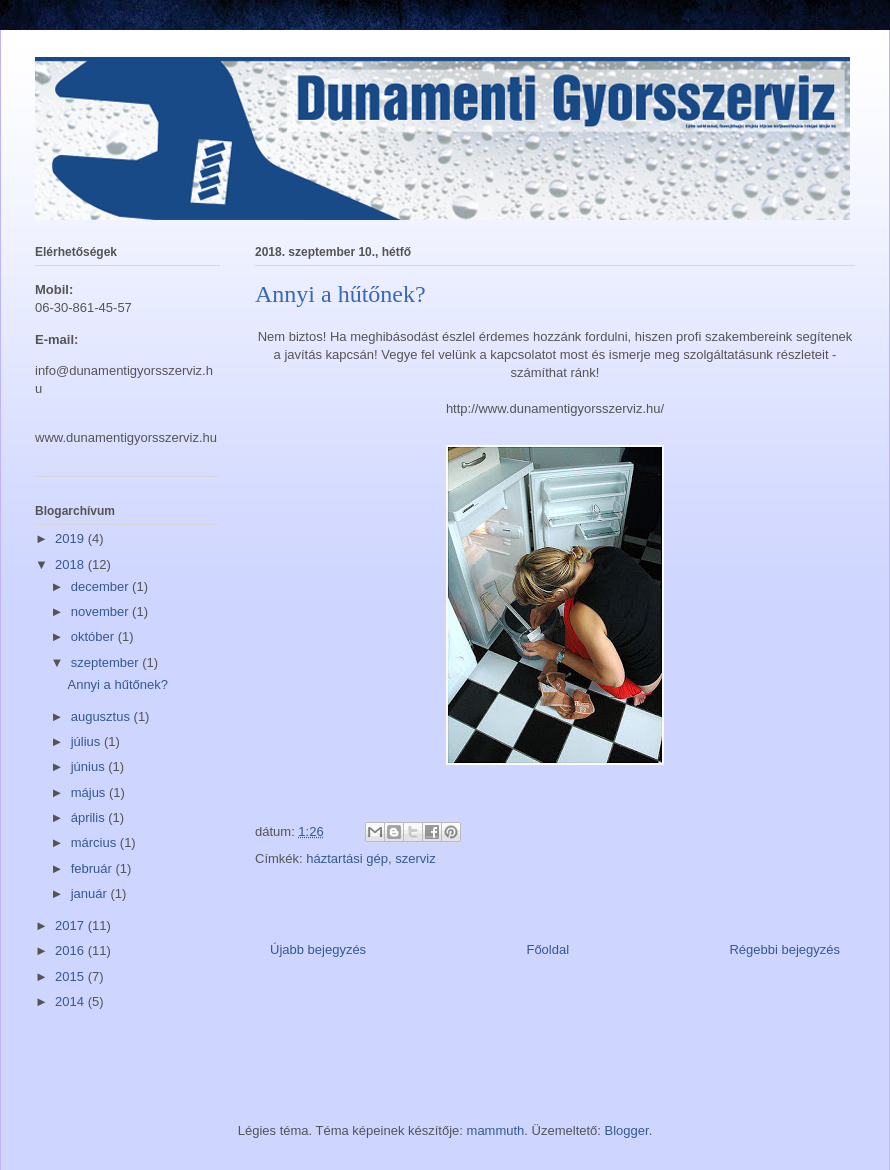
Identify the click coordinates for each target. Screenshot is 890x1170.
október (94, 636)
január (91, 893)
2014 (71, 1001)
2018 (71, 564)
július (87, 741)
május (90, 792)
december (101, 586)
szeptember (107, 662)
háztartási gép (347, 858)
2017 (71, 925)
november (101, 611)
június (90, 766)
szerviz (415, 858)
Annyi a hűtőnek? (117, 684)
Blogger (627, 1130)
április (90, 817)
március (95, 842)
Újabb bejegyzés (318, 949)
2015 (71, 976)
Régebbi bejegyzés (784, 949)
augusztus (102, 716)
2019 (71, 538)
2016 (71, 950)
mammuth (496, 1130)
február (93, 868)
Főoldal (547, 949)
